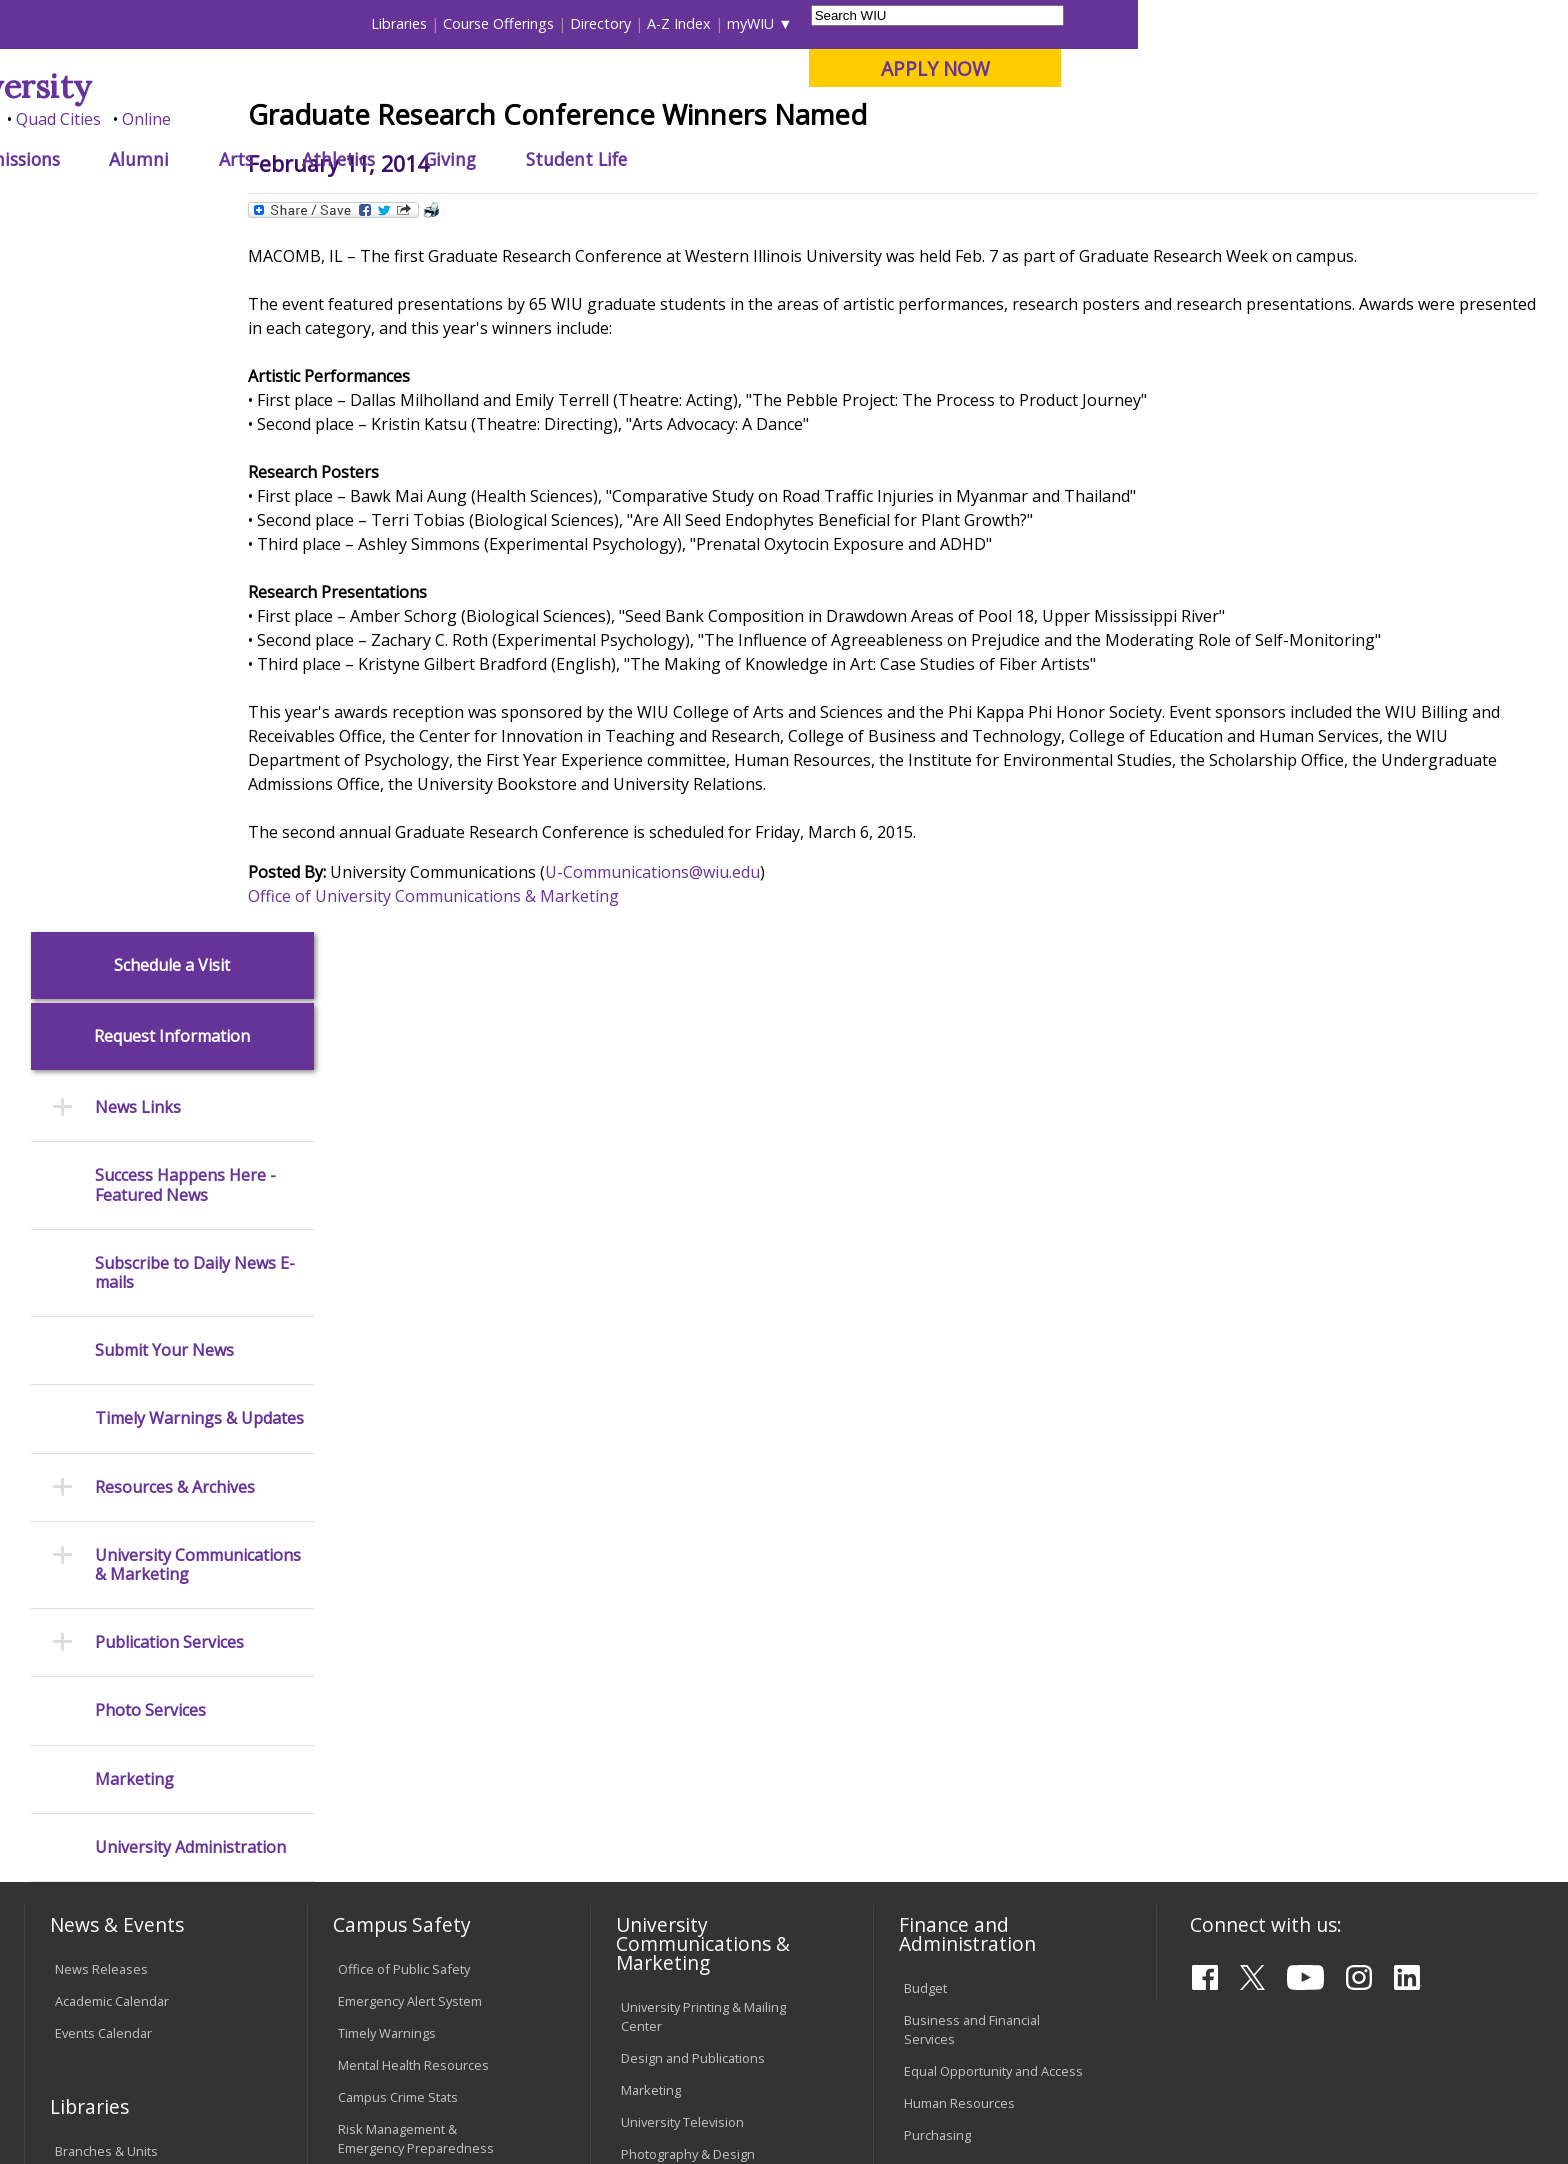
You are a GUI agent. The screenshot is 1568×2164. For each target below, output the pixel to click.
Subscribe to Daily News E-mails (195, 575)
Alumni (570, 159)
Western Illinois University (323, 86)
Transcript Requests (115, 1687)
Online (577, 119)
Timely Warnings (387, 1335)
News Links (138, 410)
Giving (881, 159)
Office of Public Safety (404, 1271)
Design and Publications (693, 1361)
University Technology (403, 1767)
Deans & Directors (958, 1620)
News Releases (101, 1271)
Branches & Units (106, 1454)
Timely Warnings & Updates (199, 721)
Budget (925, 1291)
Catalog (77, 1486)
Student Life (1006, 159)
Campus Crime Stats (398, 1399)
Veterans (455, 2001)
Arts (666, 159)
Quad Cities (489, 119)
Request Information (172, 339)
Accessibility (104, 2001)
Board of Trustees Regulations (712, 1678)
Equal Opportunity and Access (993, 1374)
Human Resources (959, 1406)
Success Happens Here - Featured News (185, 488)
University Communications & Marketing (198, 867)
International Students (309, 23)
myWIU (1181, 23)
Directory (1031, 23)
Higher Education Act (682, 1508)
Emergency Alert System (410, 1303)
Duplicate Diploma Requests (139, 1719)
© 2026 (81, 2093)
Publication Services (169, 945)
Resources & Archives (175, 789)
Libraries (830, 23)
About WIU (166, 159)
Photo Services (150, 1013)
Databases (87, 1518)
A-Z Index (1110, 23)
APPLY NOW (1365, 68)
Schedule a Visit (172, 267)
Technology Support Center (420, 1735)
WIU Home (383, 204)
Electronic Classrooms (404, 1671)
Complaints (654, 1876)
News (454, 204)
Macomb (393, 119)
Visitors (194, 23)
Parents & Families (92, 23)
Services (80, 1550)
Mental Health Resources (413, 1367)
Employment (221, 2001)
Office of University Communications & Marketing (514, 1043)
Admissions (443, 159)
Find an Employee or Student (990, 1556)
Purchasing (937, 1438)
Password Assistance (402, 1703)
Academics (303, 159)
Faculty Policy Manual (683, 1709)
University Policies (675, 1646)
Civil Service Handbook (689, 1793)
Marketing (134, 1081)
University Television (682, 1425)
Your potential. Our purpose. (231, 119)
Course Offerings (929, 23)
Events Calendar (103, 1335)
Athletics (768, 159)
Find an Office (945, 1588)
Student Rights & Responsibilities (671, 1834)
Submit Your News (164, 653)
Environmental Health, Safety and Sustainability (424, 1491)
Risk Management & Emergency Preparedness (416, 1440)
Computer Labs (383, 1639)
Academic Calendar (112, 1303)
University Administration (190, 1149)
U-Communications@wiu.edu (733, 1019)
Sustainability (344, 2001)
